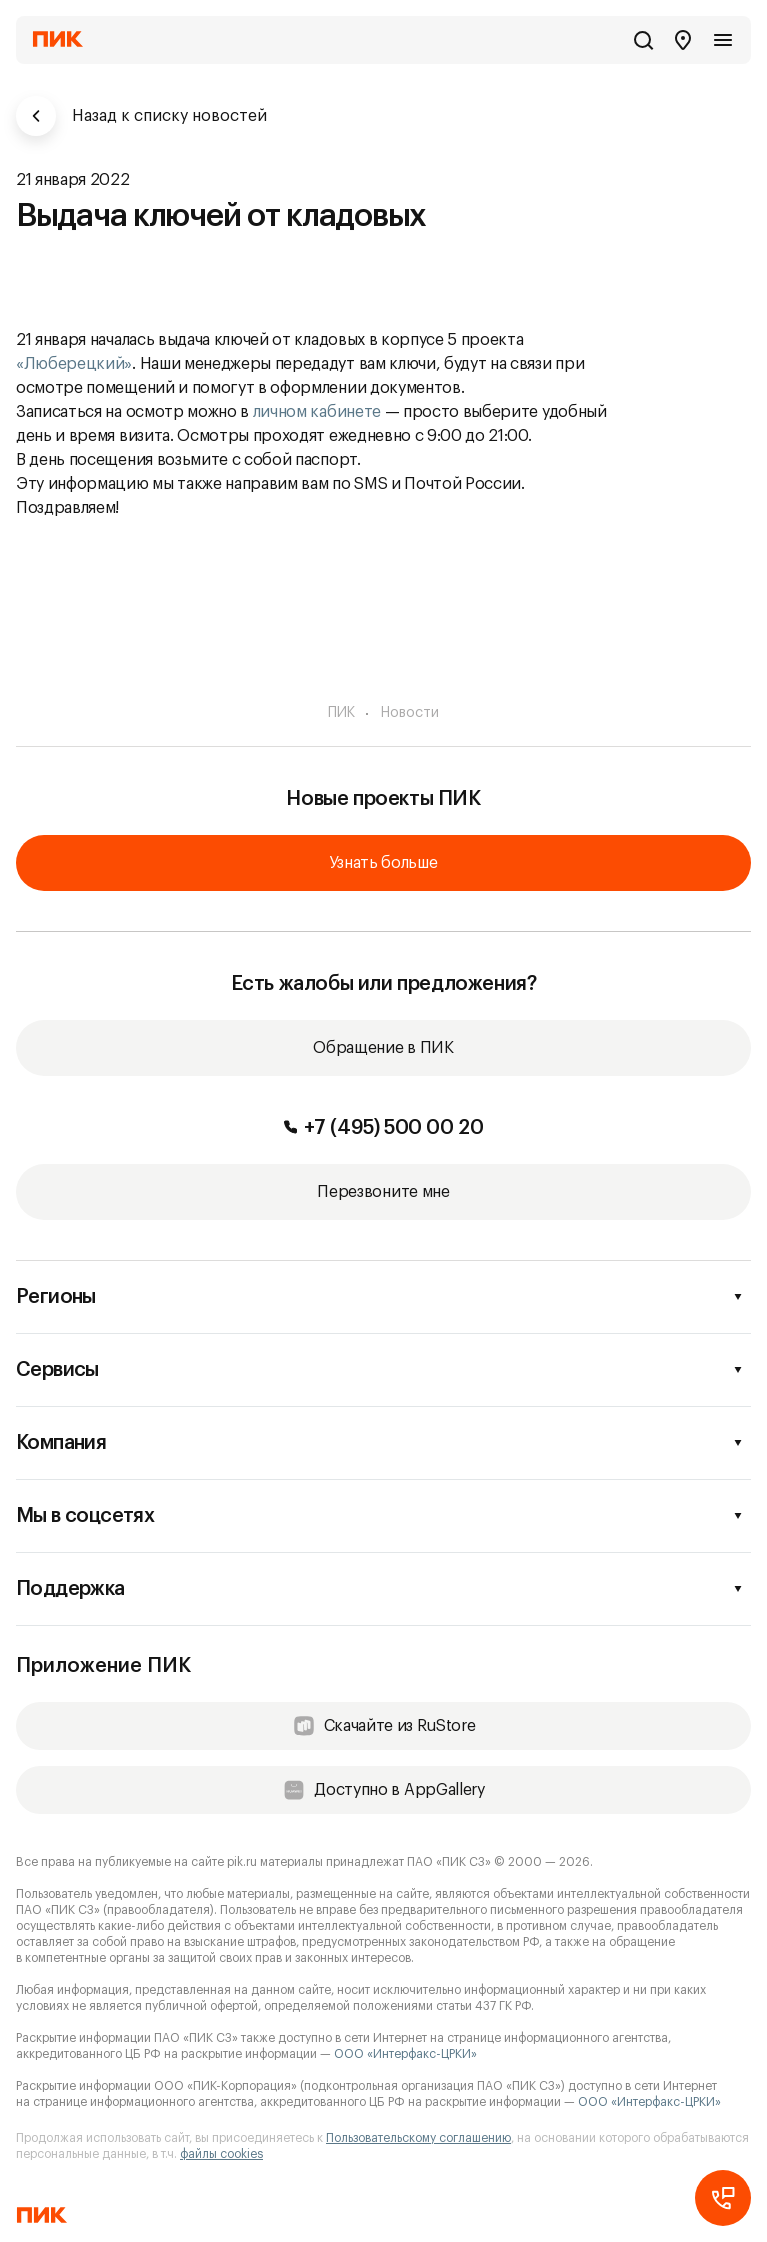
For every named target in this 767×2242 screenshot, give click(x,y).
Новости (410, 713)
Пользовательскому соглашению (418, 2138)
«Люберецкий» (74, 364)
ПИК (341, 713)
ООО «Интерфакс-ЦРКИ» (405, 2054)
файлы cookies (221, 2154)
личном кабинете (317, 412)
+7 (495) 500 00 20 (384, 1128)
